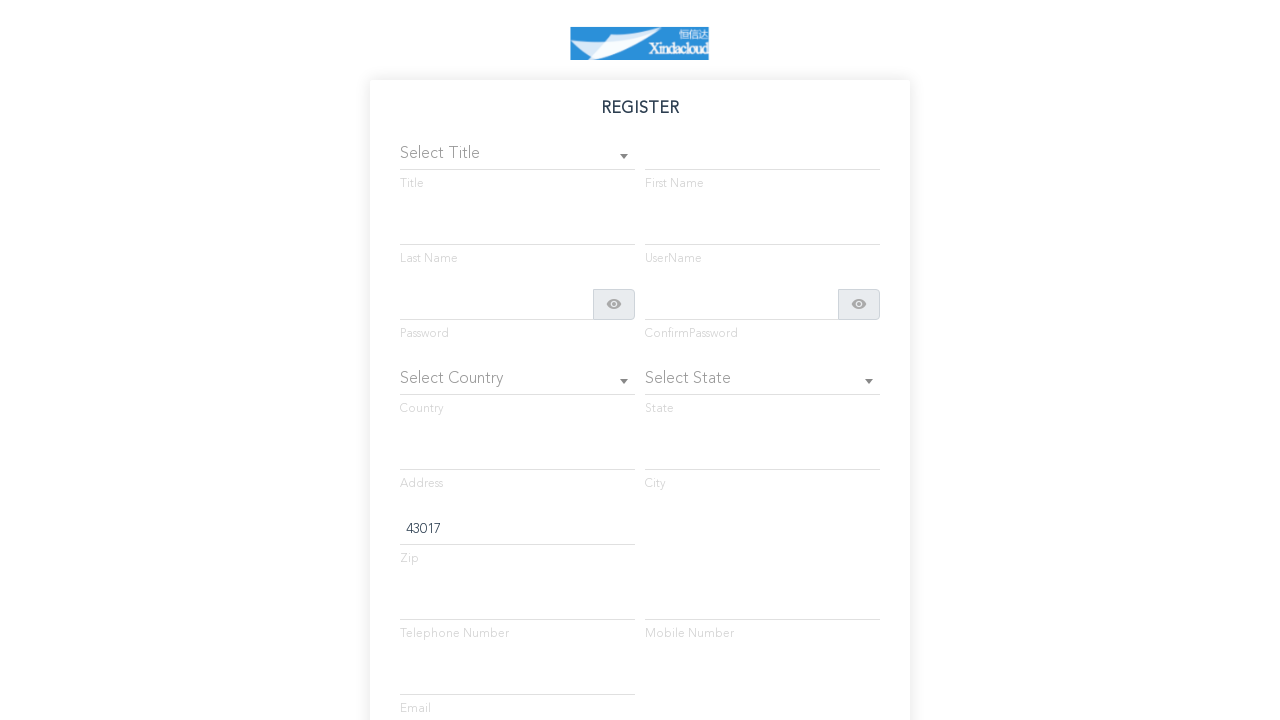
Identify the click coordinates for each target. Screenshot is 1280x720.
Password (424, 334)
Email (415, 709)
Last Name (429, 259)
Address (421, 484)
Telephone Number (454, 634)
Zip (409, 559)
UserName (673, 259)
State (659, 409)
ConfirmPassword (691, 334)
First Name (674, 184)
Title (412, 184)
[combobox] (517, 154)
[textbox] (517, 154)
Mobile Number (689, 634)
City (655, 484)
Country (422, 409)
